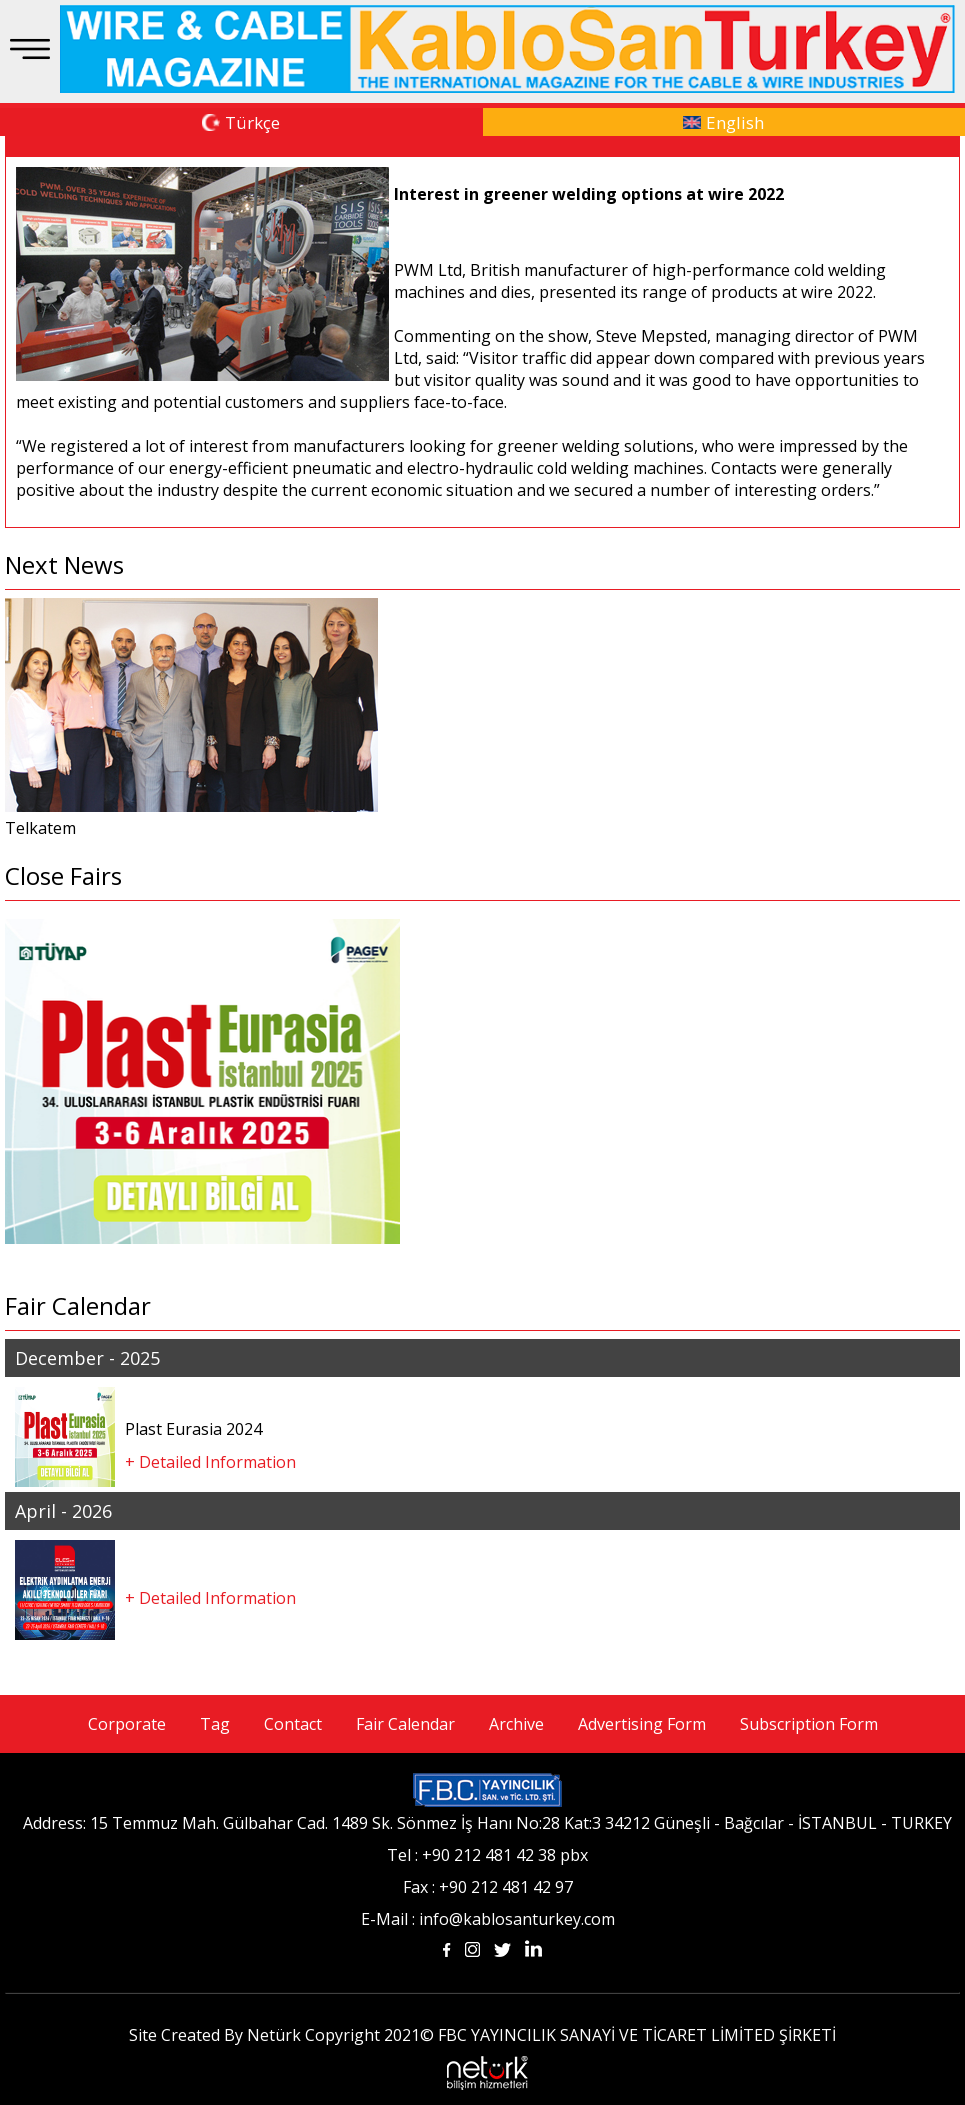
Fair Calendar (405, 1724)
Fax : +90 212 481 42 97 (488, 1887)
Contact (293, 1724)
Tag (215, 1724)
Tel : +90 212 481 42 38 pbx (487, 1855)
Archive (516, 1724)
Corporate (127, 1724)
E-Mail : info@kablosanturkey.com (488, 1919)
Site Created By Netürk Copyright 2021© (281, 2035)
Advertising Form (642, 1724)
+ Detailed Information (210, 1462)
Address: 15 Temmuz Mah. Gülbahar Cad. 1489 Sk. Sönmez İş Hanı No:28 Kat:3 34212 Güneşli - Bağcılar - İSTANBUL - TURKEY (487, 1823)
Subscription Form (809, 1724)
